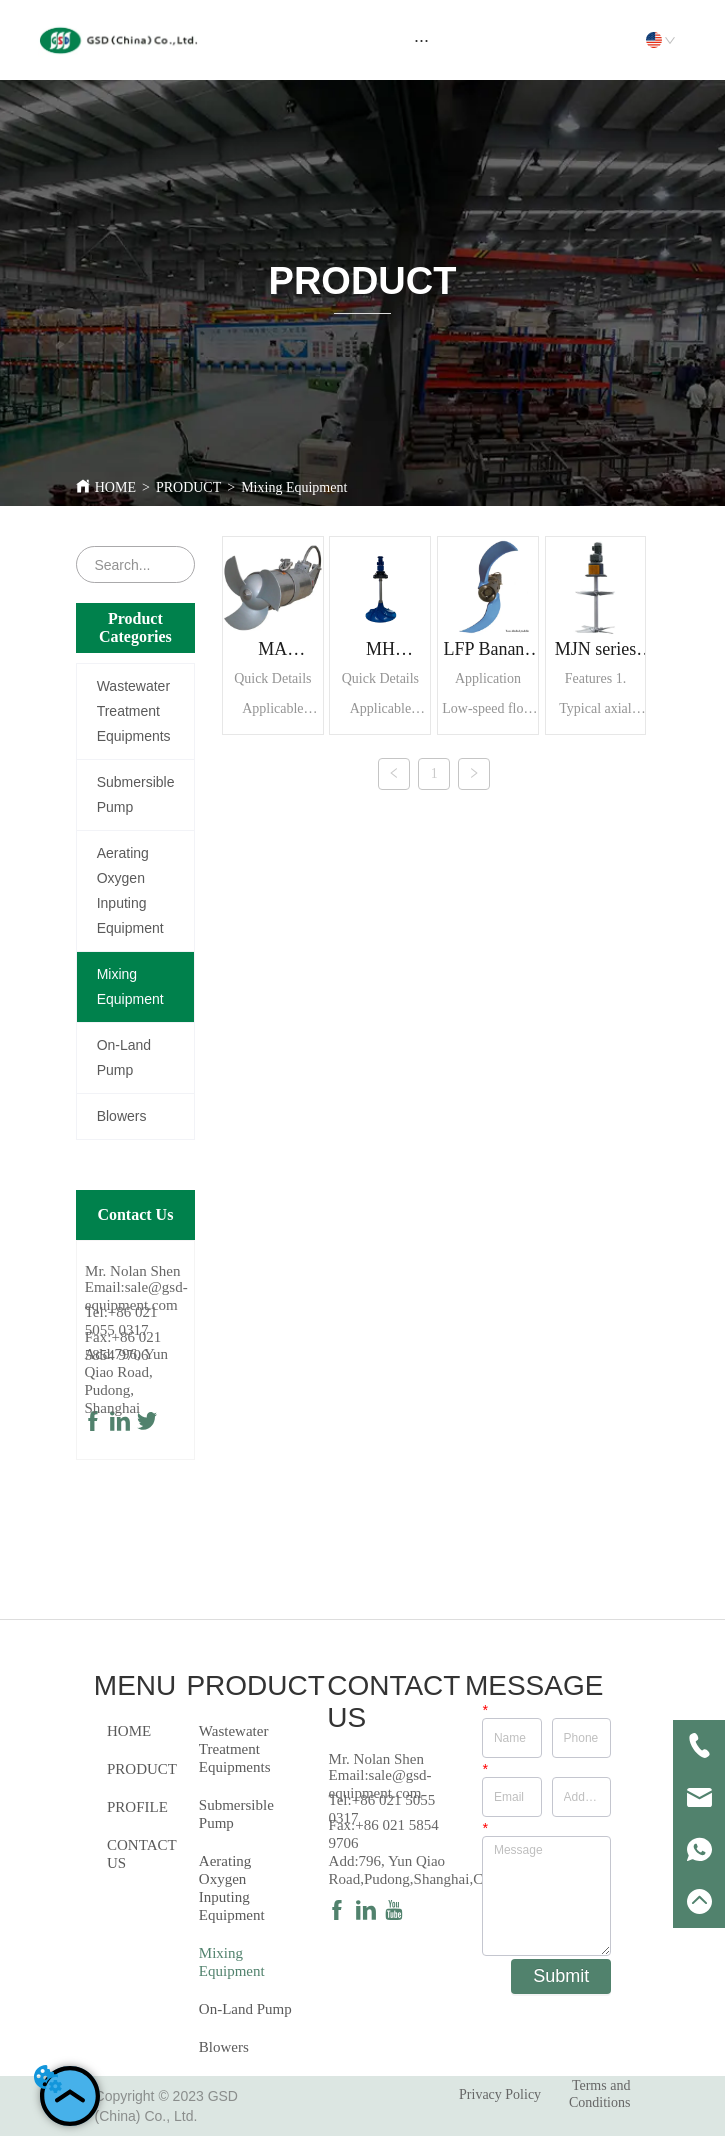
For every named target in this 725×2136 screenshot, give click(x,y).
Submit (561, 1976)
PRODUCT (188, 487)
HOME (115, 487)
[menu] (421, 40)
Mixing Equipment (294, 487)
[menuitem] (421, 40)
